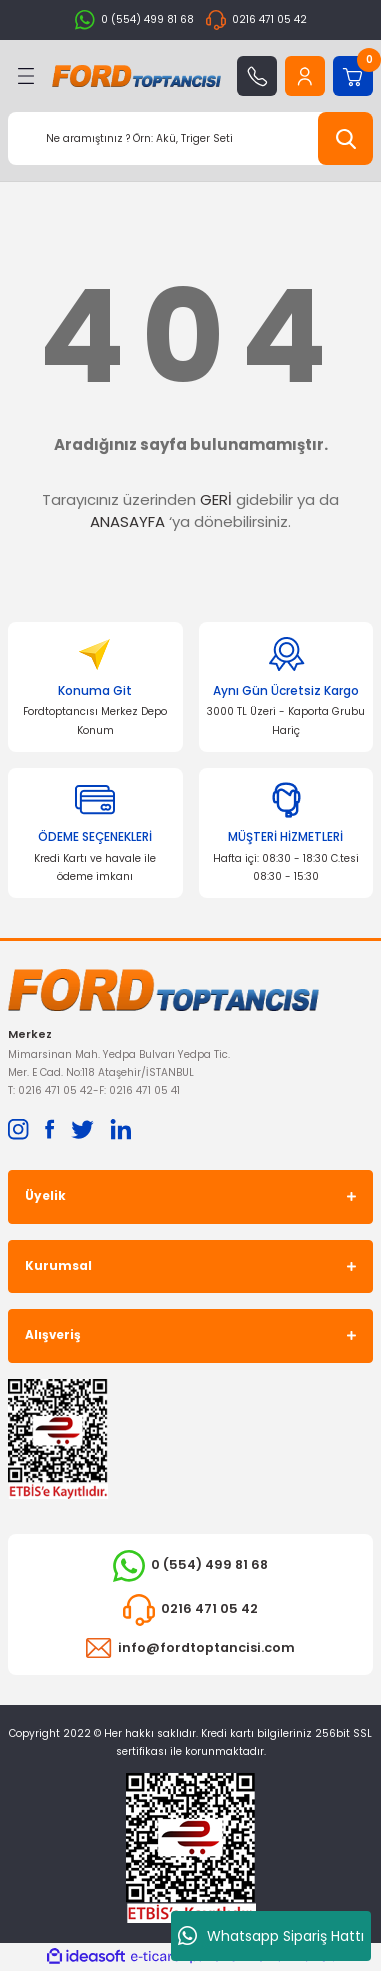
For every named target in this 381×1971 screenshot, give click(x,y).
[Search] (190, 138)
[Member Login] (305, 76)
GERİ (216, 499)
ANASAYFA (127, 521)
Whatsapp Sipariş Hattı (271, 1936)
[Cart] (353, 76)
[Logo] (136, 76)
